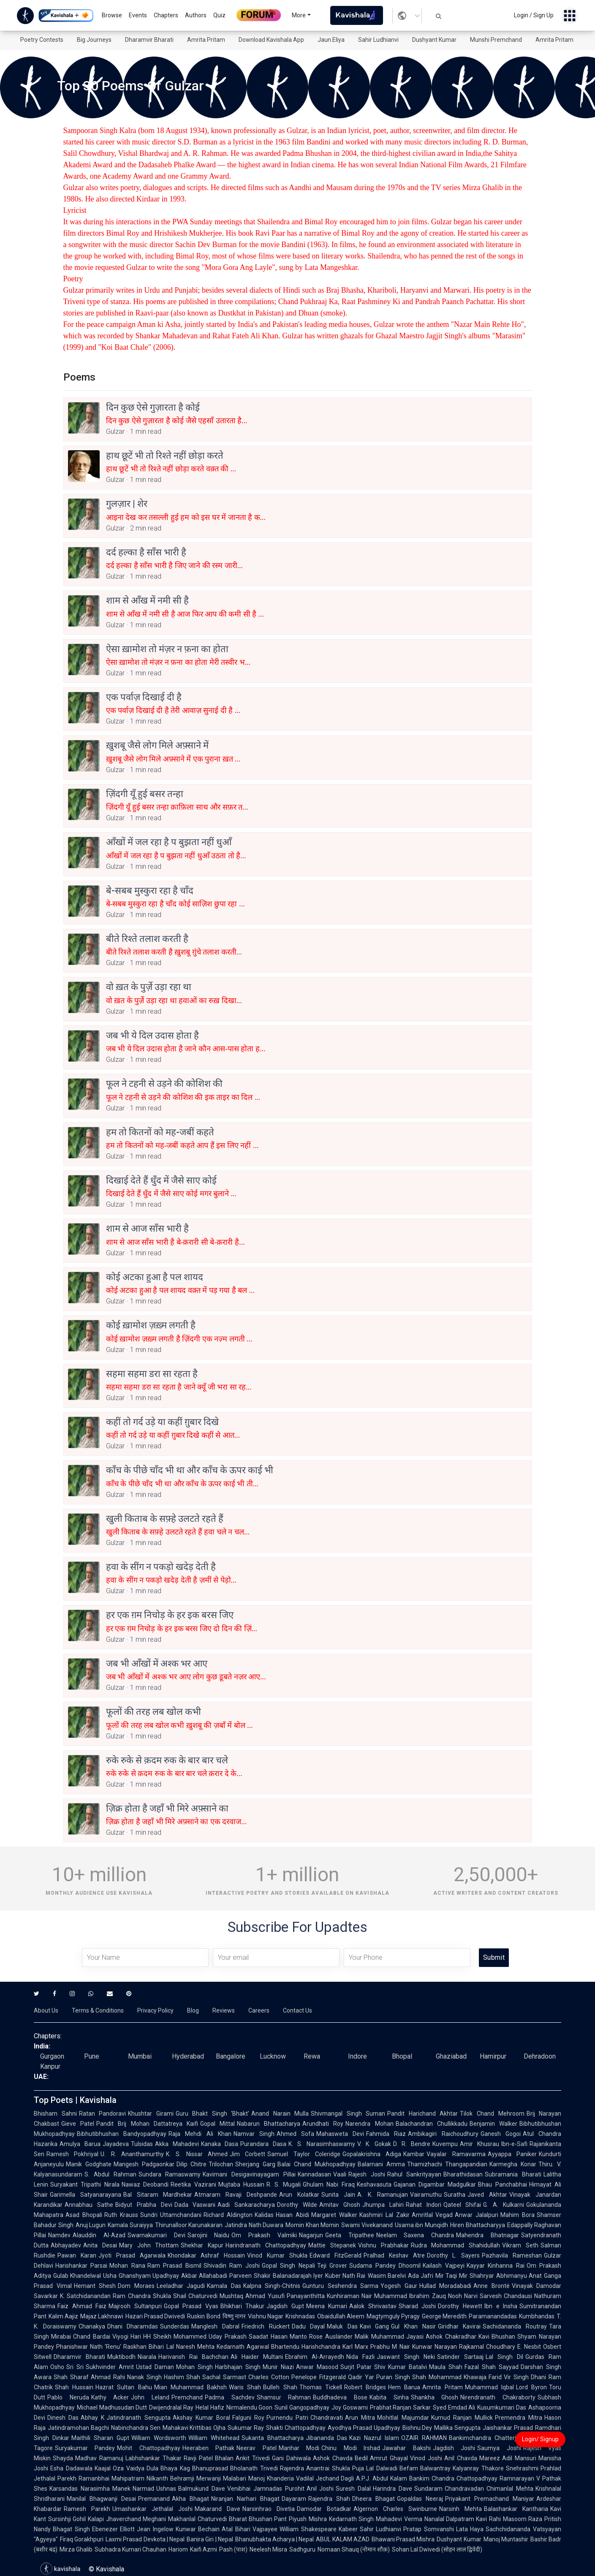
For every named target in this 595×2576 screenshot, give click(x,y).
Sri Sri (75, 2367)
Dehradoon (540, 2056)
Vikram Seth (520, 2245)
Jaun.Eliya (331, 39)
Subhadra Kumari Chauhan (130, 2549)
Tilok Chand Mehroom (492, 2113)
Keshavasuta (374, 2184)
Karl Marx (355, 2346)
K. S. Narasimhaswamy (321, 2144)
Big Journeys (94, 39)
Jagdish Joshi (454, 2448)
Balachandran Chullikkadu (431, 2123)
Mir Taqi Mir (451, 2275)
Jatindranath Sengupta (138, 2417)
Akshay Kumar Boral (201, 2417)
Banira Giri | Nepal (210, 2539)
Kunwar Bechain (198, 2529)
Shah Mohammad (437, 2377)
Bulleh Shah (280, 2387)
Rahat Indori (423, 2204)
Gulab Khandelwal (77, 2275)
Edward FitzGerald (335, 2255)
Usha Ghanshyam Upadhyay (141, 2275)
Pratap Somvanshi (428, 2529)
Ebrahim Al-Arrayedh (314, 2356)
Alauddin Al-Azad (99, 2235)
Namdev (59, 2235)
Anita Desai (100, 2245)
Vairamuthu (426, 2194)
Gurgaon (52, 2056)
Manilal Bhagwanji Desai (101, 2498)
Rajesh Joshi (366, 2174)
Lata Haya (470, 2529)
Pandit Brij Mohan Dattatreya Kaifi (147, 2123)
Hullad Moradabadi (445, 2285)
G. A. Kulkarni (503, 2204)
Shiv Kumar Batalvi (400, 2367)
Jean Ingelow (155, 2529)
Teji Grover (332, 2265)
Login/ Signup (540, 2439)
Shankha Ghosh (435, 2397)
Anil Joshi (320, 2488)
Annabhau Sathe (89, 2204)
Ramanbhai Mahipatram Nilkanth (123, 2478)
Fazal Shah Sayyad (492, 2367)
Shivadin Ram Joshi (232, 2265)
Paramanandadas (493, 2316)
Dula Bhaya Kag (168, 2468)
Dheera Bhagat (373, 2498)
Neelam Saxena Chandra (415, 2235)
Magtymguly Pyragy (393, 2316)
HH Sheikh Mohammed (174, 2336)
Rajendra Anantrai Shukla (315, 2468)
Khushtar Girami (151, 2113)
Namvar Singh (254, 2133)
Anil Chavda (460, 2458)
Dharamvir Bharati (149, 39)
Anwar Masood (317, 2367)
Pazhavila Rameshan (512, 2255)
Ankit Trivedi (253, 2458)
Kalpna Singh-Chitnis (272, 2285)
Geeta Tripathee (349, 2235)
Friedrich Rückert (266, 2326)
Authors (195, 15)
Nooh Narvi (463, 2296)
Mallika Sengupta (457, 2427)
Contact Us (297, 2010)
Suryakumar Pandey (85, 2448)
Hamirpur (493, 2056)
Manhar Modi (299, 2448)
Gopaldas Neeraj (420, 2498)
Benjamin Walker (493, 2123)
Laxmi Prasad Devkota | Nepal (145, 2539)
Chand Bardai (91, 2336)
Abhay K (92, 2417)
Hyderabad (188, 2056)
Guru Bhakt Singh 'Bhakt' (213, 2113)
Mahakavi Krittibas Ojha (194, 2427)
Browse (112, 15)
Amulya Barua (80, 2144)
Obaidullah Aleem (340, 2316)
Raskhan (135, 2346)
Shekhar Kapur (202, 2245)
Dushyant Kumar (434, 39)
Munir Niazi (278, 2367)
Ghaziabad (451, 2056)
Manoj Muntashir (506, 2539)
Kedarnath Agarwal (243, 2346)
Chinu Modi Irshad (350, 2448)
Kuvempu (445, 2144)
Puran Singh (393, 2377)
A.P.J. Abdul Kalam (381, 2478)
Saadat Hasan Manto (278, 2336)
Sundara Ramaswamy (170, 2174)
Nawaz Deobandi (145, 2184)
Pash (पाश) (233, 2549)
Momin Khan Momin (312, 2225)
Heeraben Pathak (208, 2448)
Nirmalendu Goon (249, 2407)
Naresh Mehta (195, 2346)
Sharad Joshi (417, 2306)
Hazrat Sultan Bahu (123, 2387)
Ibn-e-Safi (514, 2144)
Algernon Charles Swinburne (395, 2508)
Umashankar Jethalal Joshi (152, 2508)
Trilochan (221, 2164)
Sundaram (428, 2488)
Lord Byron (531, 2387)
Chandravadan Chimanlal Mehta (489, 2488)
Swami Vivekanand (367, 2225)
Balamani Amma (381, 2164)
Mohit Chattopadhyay (148, 2448)
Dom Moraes (136, 2285)
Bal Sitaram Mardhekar (158, 2194)
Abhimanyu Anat (519, 2275)
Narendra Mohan (369, 2123)
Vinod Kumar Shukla (277, 2255)
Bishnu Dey (417, 2427)
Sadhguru (302, 2549)
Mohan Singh (194, 2367)
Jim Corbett (247, 2154)
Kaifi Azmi (203, 2549)
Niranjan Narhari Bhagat (245, 2498)
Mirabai (61, 2336)
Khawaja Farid (483, 2377)
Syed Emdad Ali (454, 2407)
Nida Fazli (360, 2356)
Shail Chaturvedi (195, 2296)
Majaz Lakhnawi (101, 2316)
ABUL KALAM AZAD (342, 2539)
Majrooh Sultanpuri (135, 2306)
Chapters (166, 15)
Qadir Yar (361, 2377)
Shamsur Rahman (284, 2397)
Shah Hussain (74, 2387)
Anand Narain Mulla (280, 2113)
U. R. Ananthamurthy (132, 2154)
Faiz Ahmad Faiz (81, 2306)
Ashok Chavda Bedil (340, 2458)
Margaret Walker (334, 2214)
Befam (408, 2468)
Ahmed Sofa (295, 2133)
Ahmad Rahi (108, 2377)
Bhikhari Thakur (242, 2306)
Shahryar (482, 2275)
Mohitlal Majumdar (403, 2417)
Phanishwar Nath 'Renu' (88, 2346)
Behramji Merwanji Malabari (208, 2478)
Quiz (219, 15)
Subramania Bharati (513, 2174)
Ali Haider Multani (257, 2356)
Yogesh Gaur (398, 2285)
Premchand (187, 2397)
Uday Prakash (228, 2336)
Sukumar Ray (246, 2427)
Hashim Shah (182, 2377)
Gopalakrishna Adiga (371, 2154)
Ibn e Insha (500, 2306)
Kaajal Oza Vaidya (119, 2468)
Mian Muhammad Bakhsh (190, 2387)
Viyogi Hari (126, 2336)
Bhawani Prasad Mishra (403, 2539)
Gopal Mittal (217, 2123)
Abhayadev (66, 2245)
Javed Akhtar (487, 2194)
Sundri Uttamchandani (171, 2214)
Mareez (489, 2458)
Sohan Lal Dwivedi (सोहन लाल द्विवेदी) (437, 2549)
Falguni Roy (248, 2417)
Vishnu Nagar (265, 2316)
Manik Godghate (88, 2164)
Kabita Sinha (389, 2397)
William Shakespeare (308, 2529)
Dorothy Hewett (460, 2306)
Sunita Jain (338, 2194)
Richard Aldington (228, 2214)
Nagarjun (311, 2235)
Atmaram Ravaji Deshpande (235, 2194)
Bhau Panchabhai (502, 2184)
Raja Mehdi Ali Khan (199, 2133)
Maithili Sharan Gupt (100, 2438)
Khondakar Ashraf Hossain (206, 2255)
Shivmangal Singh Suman (348, 2113)
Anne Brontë (491, 2285)
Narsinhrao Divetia (268, 2508)
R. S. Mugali (283, 2184)
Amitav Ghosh (339, 2204)
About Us (46, 2010)
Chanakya (92, 2326)
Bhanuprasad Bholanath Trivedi (235, 2468)
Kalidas (264, 2214)
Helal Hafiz (210, 2407)
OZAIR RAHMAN (424, 2438)
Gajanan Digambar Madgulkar (435, 2184)
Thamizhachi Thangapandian (447, 2164)
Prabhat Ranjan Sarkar (400, 2407)
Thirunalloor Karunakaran (189, 2225)
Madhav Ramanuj (99, 2458)
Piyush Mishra (307, 2519)
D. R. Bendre (412, 2144)
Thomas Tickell (320, 2387)
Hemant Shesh (95, 2285)
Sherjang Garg (255, 2164)
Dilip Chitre (192, 2164)
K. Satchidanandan (85, 2296)
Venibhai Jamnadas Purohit (265, 2488)
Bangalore (230, 2056)
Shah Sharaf (71, 2377)
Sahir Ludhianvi (378, 39)
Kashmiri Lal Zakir (384, 2214)
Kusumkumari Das (501, 2407)
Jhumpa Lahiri (383, 2204)
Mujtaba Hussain (241, 2184)
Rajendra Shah (329, 2498)
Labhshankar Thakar (153, 2458)
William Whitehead (213, 2438)
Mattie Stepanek (332, 2245)
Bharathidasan (463, 2174)
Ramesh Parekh (87, 2508)
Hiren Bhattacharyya (477, 2225)
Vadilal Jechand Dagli (325, 2478)
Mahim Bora (517, 2214)
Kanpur (50, 2066)
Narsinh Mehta (460, 2508)
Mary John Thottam (149, 2245)
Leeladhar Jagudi (181, 2285)
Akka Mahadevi (177, 2144)
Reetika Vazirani (193, 2184)
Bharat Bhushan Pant (258, 2519)
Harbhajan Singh (238, 2367)
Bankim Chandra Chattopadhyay (453, 2478)
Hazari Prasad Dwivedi (155, 2316)
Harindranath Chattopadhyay (266, 2245)
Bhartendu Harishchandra (305, 2346)
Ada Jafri (420, 2275)
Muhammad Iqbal (489, 2387)
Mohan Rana (127, 2265)
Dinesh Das (63, 2417)
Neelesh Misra (268, 2549)
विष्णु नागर (234, 2316)
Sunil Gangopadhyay (301, 2407)
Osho (57, 2367)
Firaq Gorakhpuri (81, 2539)
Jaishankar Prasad (508, 2427)
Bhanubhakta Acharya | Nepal (274, 2539)
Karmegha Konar (512, 2164)
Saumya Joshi (499, 2448)
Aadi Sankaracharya (246, 2204)
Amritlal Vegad (432, 2214)
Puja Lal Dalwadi (374, 2468)
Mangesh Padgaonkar (144, 2164)
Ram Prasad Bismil (174, 2265)
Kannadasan (314, 2174)
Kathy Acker (110, 2397)
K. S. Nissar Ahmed (197, 2154)
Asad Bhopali (83, 2214)
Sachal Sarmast (224, 2377)
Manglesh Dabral (215, 2326)
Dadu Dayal (308, 2326)
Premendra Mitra (518, 2417)
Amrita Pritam (206, 39)
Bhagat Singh (71, 2529)
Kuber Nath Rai (345, 2275)
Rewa (312, 2056)
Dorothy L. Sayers (453, 2255)
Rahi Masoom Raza (515, 2519)
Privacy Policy (155, 2010)
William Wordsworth (158, 2438)
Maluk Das (342, 2326)
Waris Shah (245, 2387)
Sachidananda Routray (515, 2326)
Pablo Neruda (68, 2397)
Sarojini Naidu (208, 2235)
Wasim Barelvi (387, 2275)
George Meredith (444, 2316)
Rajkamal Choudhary (487, 2346)
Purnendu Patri (287, 2417)
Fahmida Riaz (386, 2133)
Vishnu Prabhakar (383, 2245)
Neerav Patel (256, 2448)
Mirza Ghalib (76, 2549)
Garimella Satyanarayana (85, 2194)
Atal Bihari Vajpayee (249, 2529)
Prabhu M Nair (390, 2346)
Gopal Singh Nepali (288, 2265)
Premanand (154, 2498)
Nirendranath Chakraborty (497, 2397)
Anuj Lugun (91, 2225)
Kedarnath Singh (351, 2519)
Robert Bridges (365, 2387)
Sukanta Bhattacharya (273, 2438)
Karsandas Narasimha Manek (89, 2488)
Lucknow (273, 2056)
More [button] (299, 15)
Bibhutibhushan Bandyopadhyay (121, 2133)
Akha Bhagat (190, 2498)
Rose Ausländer (331, 2336)
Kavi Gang (374, 2326)
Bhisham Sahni (55, 2113)
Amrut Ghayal (389, 2458)
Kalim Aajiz (63, 2316)
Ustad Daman (155, 2367)
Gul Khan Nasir (413, 2326)
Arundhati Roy (322, 2123)
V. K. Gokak (374, 2144)
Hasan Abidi (292, 2214)
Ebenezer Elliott (113, 2529)
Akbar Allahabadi (204, 2275)
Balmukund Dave (201, 2488)
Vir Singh (516, 2377)
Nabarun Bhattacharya (268, 2123)
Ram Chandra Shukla (142, 2296)
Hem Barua (404, 2387)
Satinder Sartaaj (460, 2356)
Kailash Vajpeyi (443, 2265)
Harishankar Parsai (81, 2265)
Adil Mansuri (519, 2458)
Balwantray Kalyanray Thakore (462, 2468)
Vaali (339, 2174)
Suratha (454, 2194)
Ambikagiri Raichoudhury (443, 2133)
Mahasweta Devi (340, 2133)
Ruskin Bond (203, 2316)
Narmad (143, 2488)
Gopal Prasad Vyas (191, 2306)
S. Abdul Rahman (110, 2174)
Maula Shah (445, 2367)
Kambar (413, 2154)
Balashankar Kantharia (516, 2508)
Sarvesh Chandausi (506, 2296)
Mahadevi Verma (399, 2519)
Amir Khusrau (479, 2144)
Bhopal (402, 2056)
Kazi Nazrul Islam (374, 2438)
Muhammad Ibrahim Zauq (410, 2296)
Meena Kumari (327, 2306)
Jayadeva (116, 2144)
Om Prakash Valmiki (264, 2235)
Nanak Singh (144, 2377)
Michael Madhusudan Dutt (112, 2407)
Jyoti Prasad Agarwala (132, 2255)
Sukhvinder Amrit (110, 2367)
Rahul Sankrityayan (414, 2174)
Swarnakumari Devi (156, 2235)
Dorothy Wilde (297, 2204)
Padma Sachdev (230, 2397)
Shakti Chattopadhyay (296, 2427)
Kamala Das (224, 2285)
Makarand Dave (217, 2508)
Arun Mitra (360, 2417)
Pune (91, 2056)
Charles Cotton (268, 2377)
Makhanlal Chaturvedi (197, 2519)
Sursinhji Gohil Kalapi (76, 2519)
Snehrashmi (522, 2468)
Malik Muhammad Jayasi (389, 2336)
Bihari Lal (161, 2346)
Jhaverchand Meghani (136, 2519)
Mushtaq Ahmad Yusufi (252, 2296)
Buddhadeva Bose (340, 2397)
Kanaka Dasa (220, 2144)
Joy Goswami (349, 2407)
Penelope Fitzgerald (318, 2377)
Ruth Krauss (121, 2214)
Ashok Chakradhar (451, 2336)
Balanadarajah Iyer (298, 2275)
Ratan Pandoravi (102, 2113)
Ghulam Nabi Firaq (329, 2184)
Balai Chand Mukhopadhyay (316, 2164)
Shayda (63, 2458)
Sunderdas (174, 2326)
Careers (258, 2010)
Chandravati (326, 2417)
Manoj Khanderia (271, 2478)
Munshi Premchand (496, 39)
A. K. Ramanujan (382, 2194)
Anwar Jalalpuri (476, 2214)
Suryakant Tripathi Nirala (85, 2184)
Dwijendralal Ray (171, 2407)
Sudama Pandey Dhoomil (385, 2265)
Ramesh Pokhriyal (72, 2154)
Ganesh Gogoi (501, 2133)
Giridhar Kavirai (459, 2326)
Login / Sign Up (534, 15)
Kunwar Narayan (434, 2346)
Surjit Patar (356, 2367)
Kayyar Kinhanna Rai (495, 2265)
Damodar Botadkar (324, 2508)
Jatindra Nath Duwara (254, 2225)
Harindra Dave (392, 2488)
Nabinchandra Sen (135, 2427)
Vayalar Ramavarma (456, 2154)
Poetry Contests (41, 39)
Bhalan (224, 2458)
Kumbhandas (536, 2316)
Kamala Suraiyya (130, 2225)
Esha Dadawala (71, 2468)
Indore (357, 2056)
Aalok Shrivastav (373, 2306)
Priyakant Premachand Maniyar (489, 2498)
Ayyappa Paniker (512, 2154)
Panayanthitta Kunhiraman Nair (329, 2296)
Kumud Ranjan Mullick (462, 2417)
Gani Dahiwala (291, 2458)
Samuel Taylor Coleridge (303, 2154)
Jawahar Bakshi (406, 2448)
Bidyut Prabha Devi (143, 2204)
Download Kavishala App (271, 39)
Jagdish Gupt (285, 2306)
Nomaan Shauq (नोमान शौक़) (354, 2549)
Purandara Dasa (263, 2144)
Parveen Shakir (249, 2275)
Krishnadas (300, 2316)
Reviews (223, 2010)
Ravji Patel (198, 2458)
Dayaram (294, 2498)
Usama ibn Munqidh (421, 2225)
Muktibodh (121, 2356)
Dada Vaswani (195, 2204)
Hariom (178, 2549)
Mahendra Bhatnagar (487, 2235)
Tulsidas (142, 2144)
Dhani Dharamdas (132, 2326)
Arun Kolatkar (299, 2194)
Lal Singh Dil (504, 2356)
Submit (494, 1957)
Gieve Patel (77, 2123)
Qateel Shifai (462, 2204)
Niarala (147, 2356)
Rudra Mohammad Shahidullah (455, 2245)
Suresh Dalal (353, 2488)
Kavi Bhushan (497, 2336)
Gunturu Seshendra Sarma (340, 2285)
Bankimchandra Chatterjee (486, 2438)
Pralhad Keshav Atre (394, 2255)
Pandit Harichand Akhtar (422, 2113)
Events (138, 15)
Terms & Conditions (98, 2010)
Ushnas (166, 2488)
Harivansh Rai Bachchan (193, 2356)
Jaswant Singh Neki (406, 2356)
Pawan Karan (76, 2255)
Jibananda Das (327, 2438)
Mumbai (140, 2056)
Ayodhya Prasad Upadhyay (364, 2427)
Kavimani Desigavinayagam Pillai (249, 2174)
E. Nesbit (529, 2346)
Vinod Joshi (426, 2458)
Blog (193, 2010)
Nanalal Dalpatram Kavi (455, 2519)
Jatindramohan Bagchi (78, 2427)
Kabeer (348, 2529)
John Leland (150, 2397)
